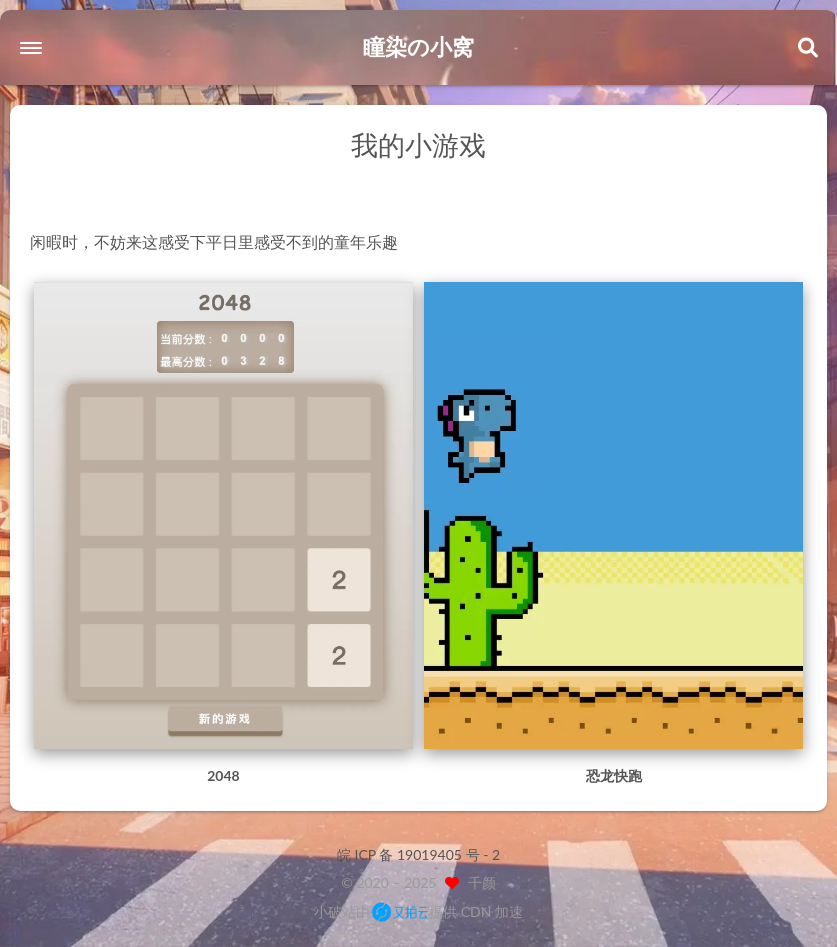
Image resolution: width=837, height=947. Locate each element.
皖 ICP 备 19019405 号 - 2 (418, 854)
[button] (31, 48)
